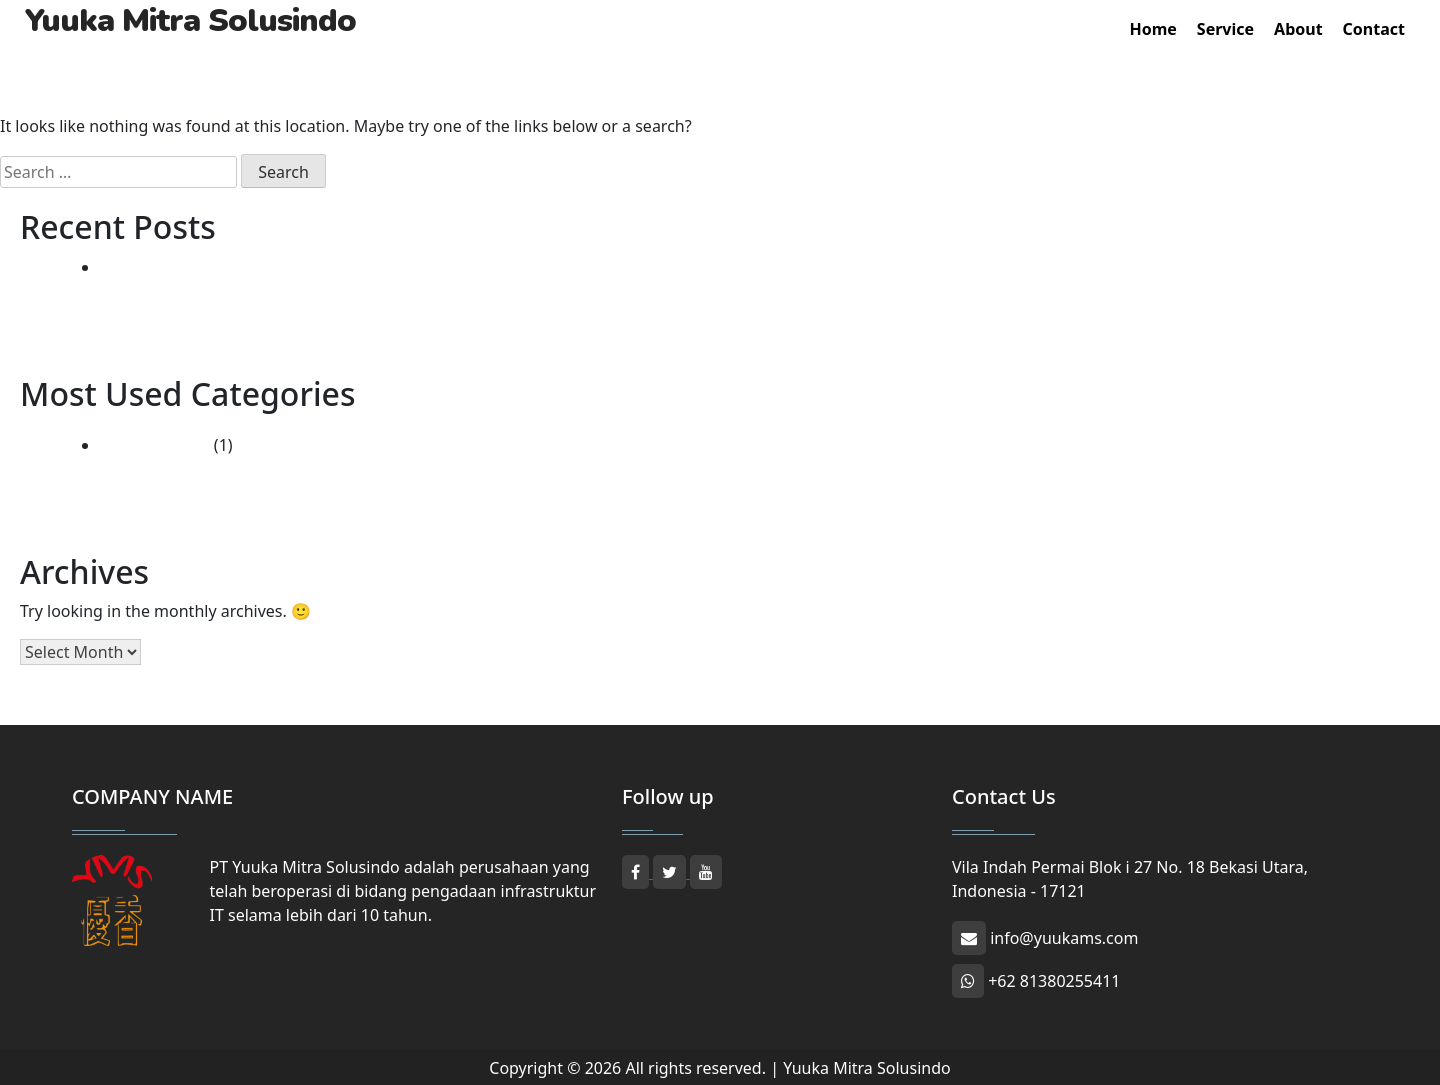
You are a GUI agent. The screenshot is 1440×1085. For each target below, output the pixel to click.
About (1298, 29)
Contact (1374, 29)
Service (1225, 29)
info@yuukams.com (1045, 938)
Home (1152, 29)
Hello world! (145, 267)
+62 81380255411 (1036, 981)
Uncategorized (155, 445)
